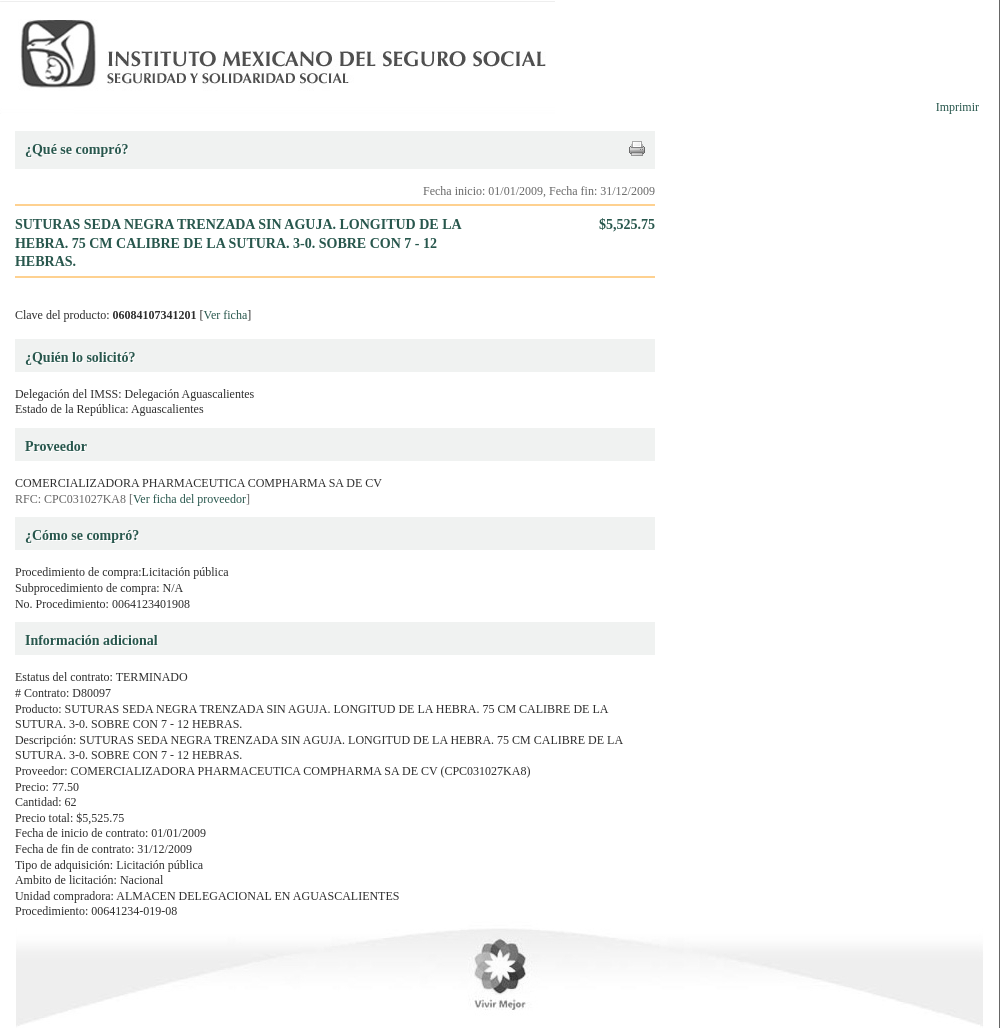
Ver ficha (226, 315)
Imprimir (957, 107)
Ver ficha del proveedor (189, 499)
